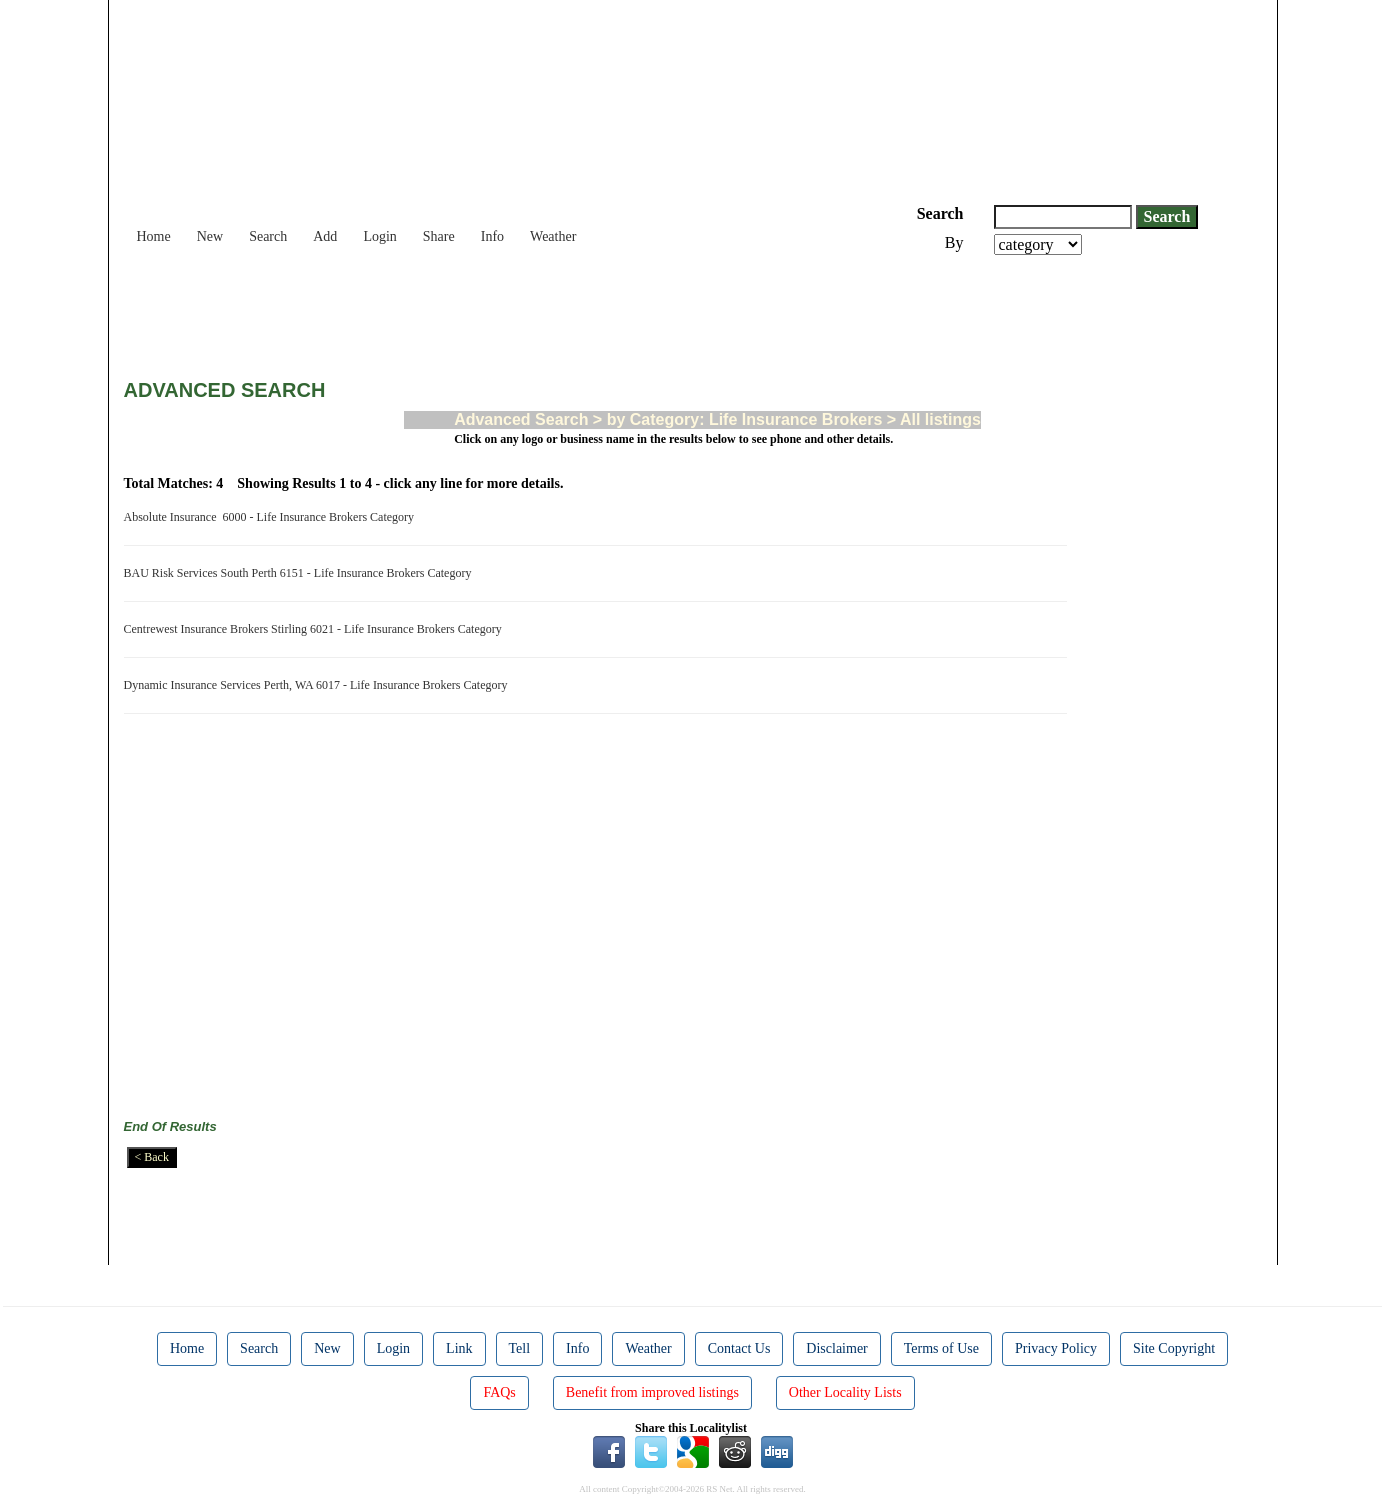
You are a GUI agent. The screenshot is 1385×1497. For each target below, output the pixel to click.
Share (439, 236)
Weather (553, 236)
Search (268, 236)
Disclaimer (836, 1348)
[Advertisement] (488, 310)
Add (325, 236)
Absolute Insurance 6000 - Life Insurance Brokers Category (272, 517)
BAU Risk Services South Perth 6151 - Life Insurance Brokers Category (301, 573)
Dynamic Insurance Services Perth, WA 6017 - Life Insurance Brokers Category (319, 685)
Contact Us (739, 1348)
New (210, 236)
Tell (520, 1348)
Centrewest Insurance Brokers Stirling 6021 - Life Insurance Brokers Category (316, 629)
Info (492, 236)
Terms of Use (941, 1348)
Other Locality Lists (845, 1392)
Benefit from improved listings (652, 1392)
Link (459, 1348)
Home (154, 236)
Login (379, 236)
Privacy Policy (1056, 1348)
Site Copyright (1174, 1348)
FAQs (499, 1392)
